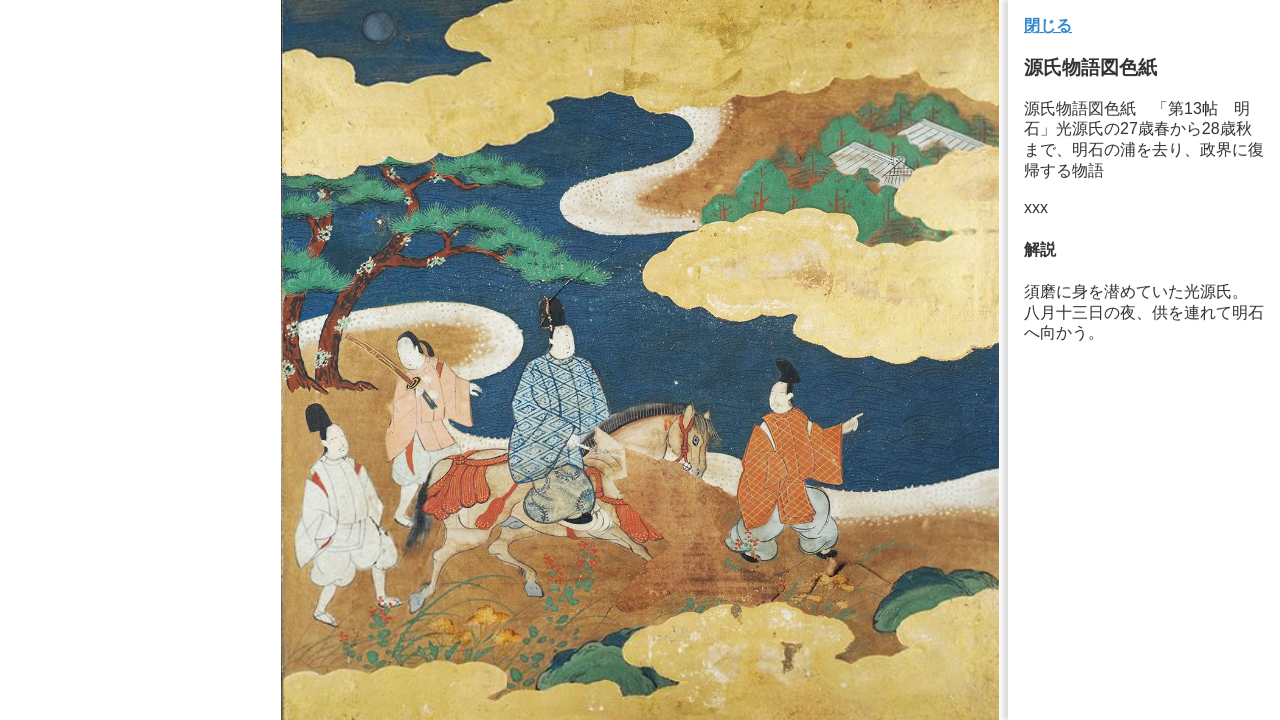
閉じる (1048, 25)
